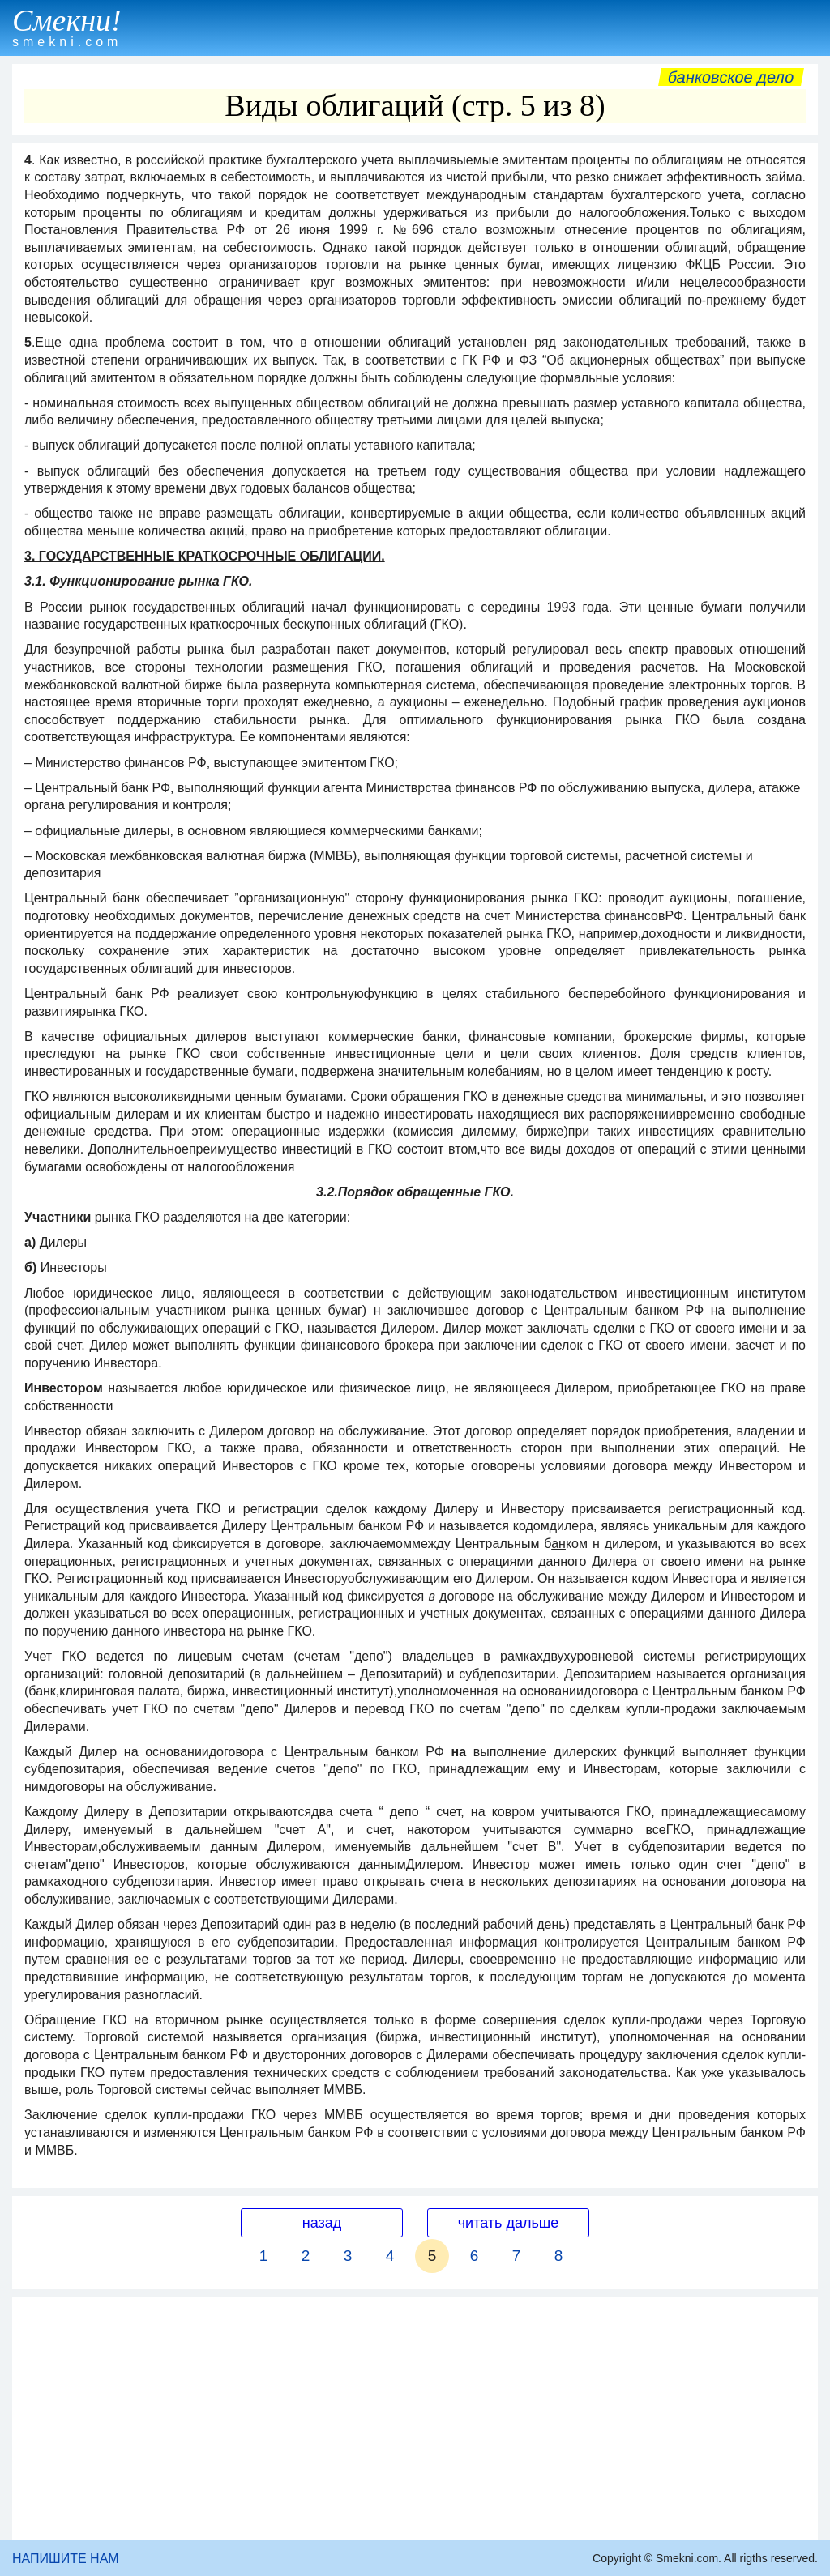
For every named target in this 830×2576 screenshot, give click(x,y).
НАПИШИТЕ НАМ (65, 2558)
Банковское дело (730, 77)
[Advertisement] (415, 2418)
